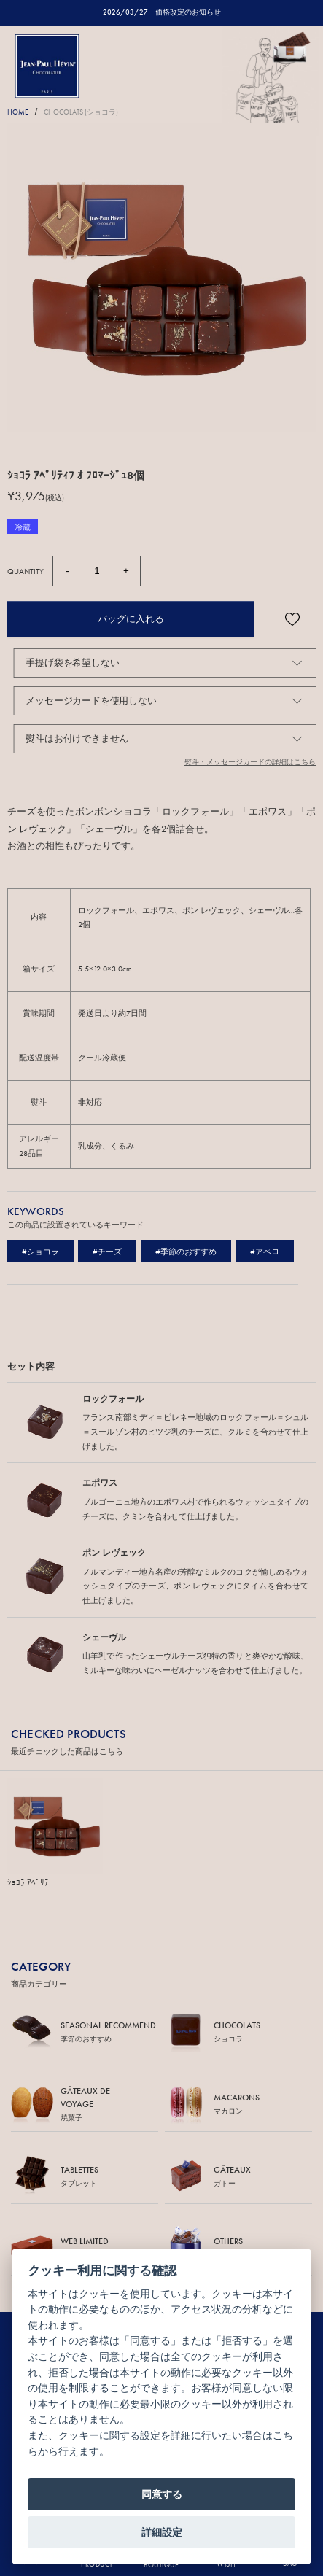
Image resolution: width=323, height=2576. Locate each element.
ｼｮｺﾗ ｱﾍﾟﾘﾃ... (31, 1882)
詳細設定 (161, 2532)
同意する (161, 2494)
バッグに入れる (131, 619)
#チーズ (107, 1251)
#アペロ (264, 1251)
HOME (17, 112)
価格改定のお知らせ (188, 12)
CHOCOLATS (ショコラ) (81, 112)
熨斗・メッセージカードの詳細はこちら (250, 762)
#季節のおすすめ (186, 1251)
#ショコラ (40, 1251)
